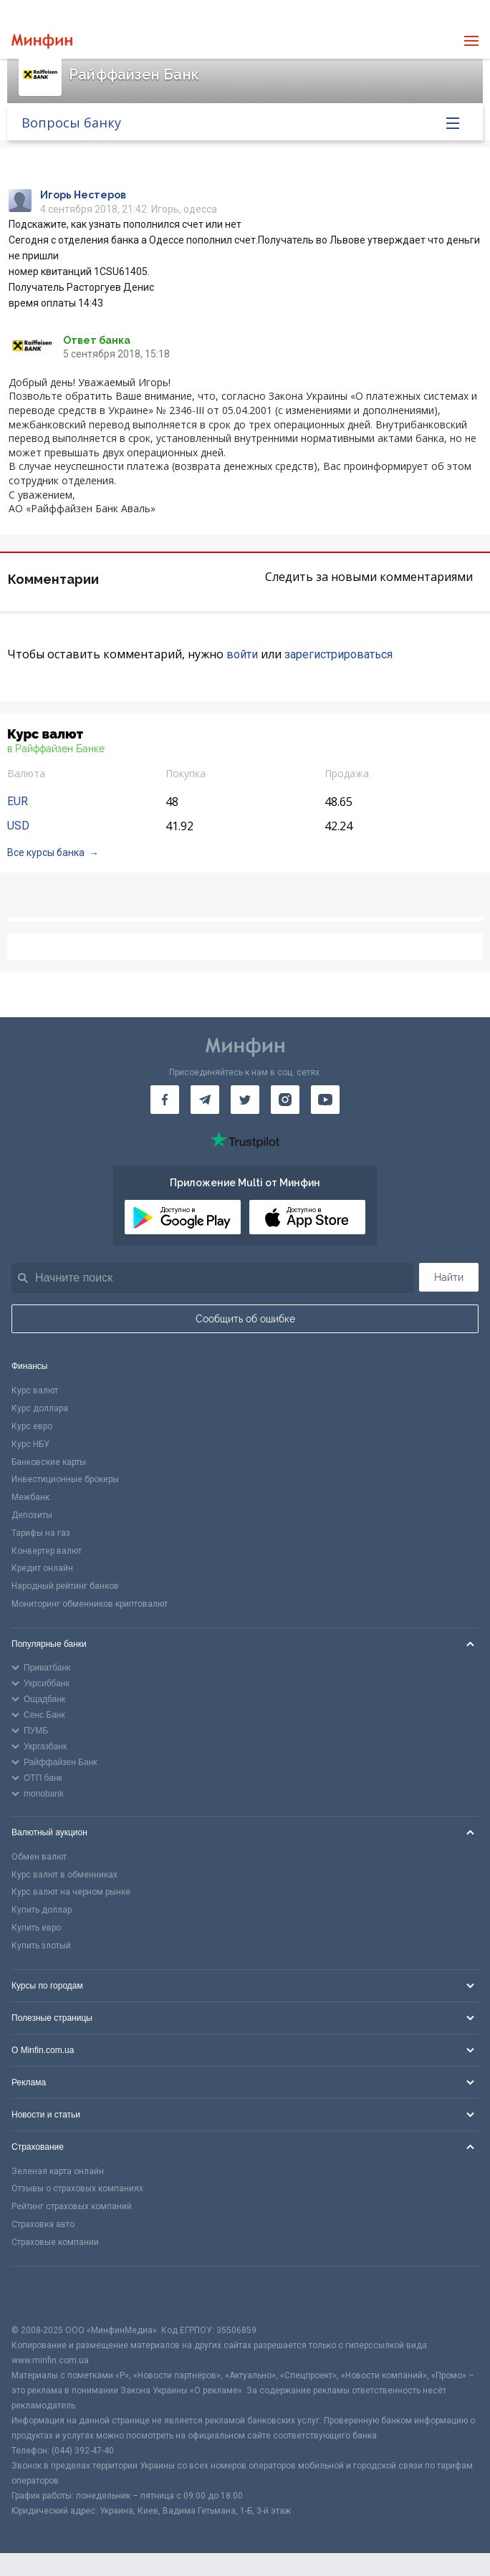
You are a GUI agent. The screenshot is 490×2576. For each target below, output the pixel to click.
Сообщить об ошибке (245, 1319)
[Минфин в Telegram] (205, 1099)
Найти (448, 1277)
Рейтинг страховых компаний (71, 2206)
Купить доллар (41, 1910)
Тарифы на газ (40, 1533)
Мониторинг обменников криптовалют (89, 1604)
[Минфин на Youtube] (325, 1099)
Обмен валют (39, 1857)
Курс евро (31, 1426)
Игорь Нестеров (83, 195)
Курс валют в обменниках (64, 1875)
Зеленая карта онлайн (57, 2171)
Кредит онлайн (42, 1568)
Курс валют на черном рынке (70, 1892)
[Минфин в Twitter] (245, 1099)
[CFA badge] (43, 2295)
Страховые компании (55, 2242)
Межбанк (30, 1497)
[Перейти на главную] (41, 41)
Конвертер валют (46, 1551)
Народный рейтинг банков (65, 1586)
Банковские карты (48, 1462)
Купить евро (36, 1928)
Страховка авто (43, 2224)
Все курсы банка (46, 852)
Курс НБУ (30, 1444)
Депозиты (31, 1515)
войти (242, 654)
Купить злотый (41, 1946)
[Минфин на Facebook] (164, 1099)
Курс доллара (39, 1408)
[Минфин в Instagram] (285, 1099)
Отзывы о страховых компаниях (77, 2188)
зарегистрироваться (338, 654)
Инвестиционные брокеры (65, 1479)
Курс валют (34, 1390)
